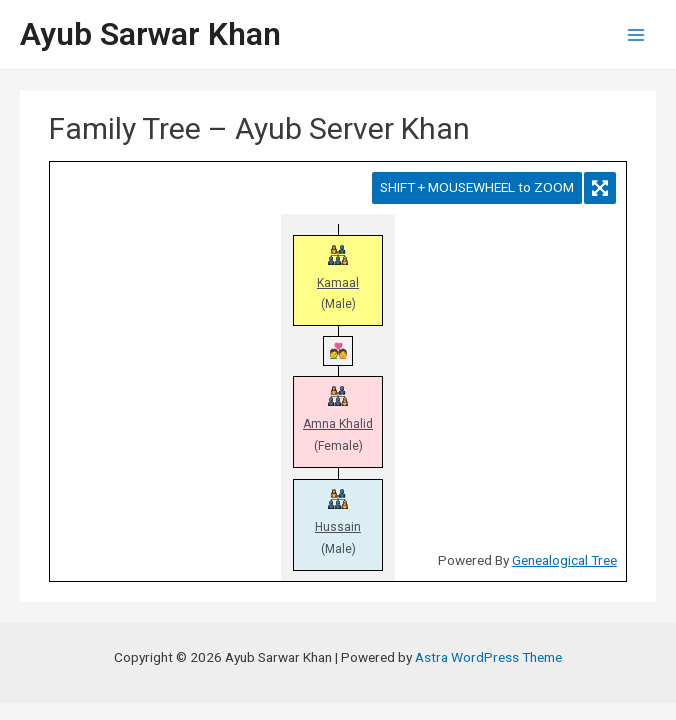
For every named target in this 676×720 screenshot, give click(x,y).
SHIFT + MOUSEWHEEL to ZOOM (477, 187)
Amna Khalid (338, 424)
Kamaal (338, 283)
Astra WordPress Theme (488, 657)
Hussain (338, 527)
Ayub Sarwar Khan (150, 34)
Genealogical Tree (564, 560)
